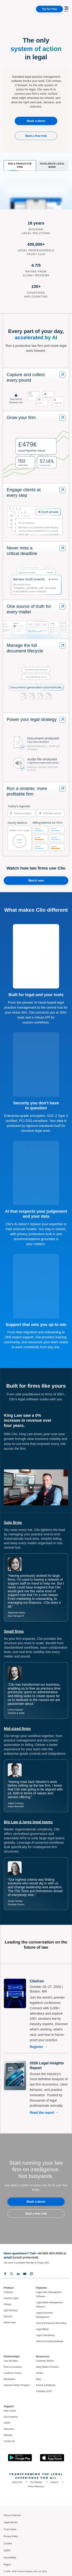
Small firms (14, 1631)
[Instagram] (31, 2273)
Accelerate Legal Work (52, 165)
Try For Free (49, 9)
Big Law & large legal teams (28, 1822)
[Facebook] (5, 2273)
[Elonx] (11, 2273)
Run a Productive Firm (20, 165)
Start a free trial (36, 2213)
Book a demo (36, 120)
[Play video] (36, 1487)
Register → (38, 2047)
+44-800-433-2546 (49, 2253)
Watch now (36, 880)
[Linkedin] (18, 2273)
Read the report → (44, 2112)
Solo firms (13, 1522)
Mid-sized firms (17, 1729)
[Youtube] (24, 2273)
